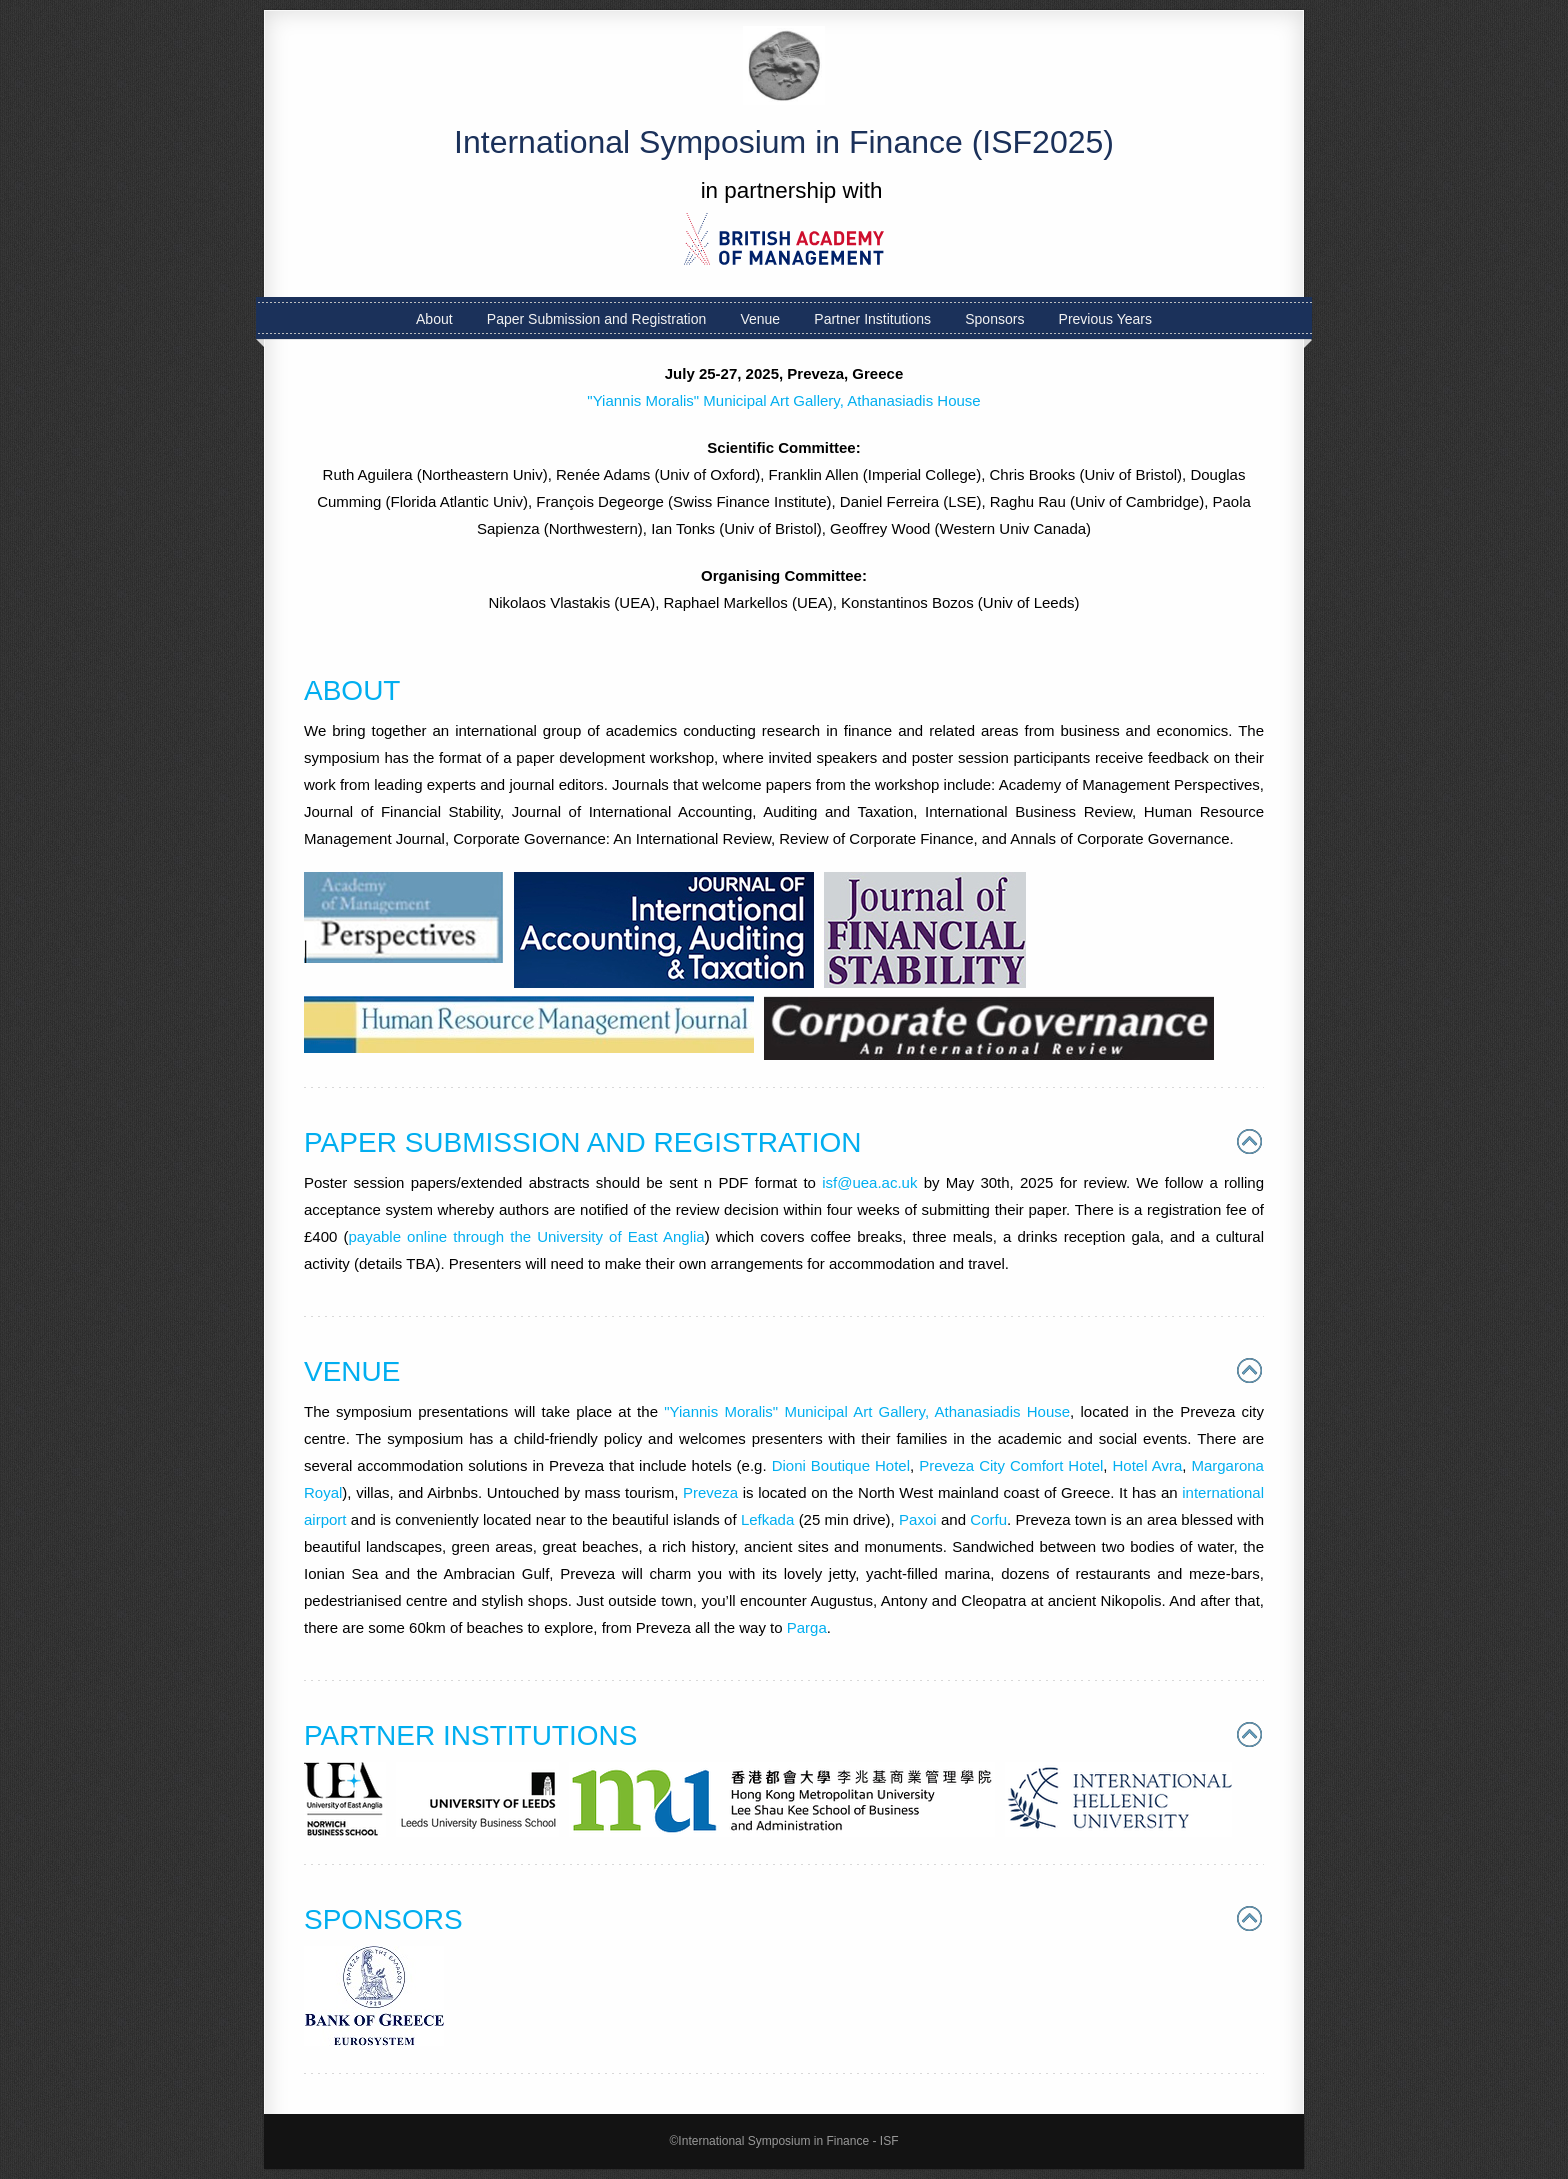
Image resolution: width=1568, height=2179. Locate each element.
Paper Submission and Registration (596, 319)
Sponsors (994, 319)
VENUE (352, 1371)
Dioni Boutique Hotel (841, 1465)
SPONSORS (383, 1919)
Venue (760, 319)
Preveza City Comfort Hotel (1011, 1465)
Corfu (988, 1519)
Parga (807, 1627)
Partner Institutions (872, 319)
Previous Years (1105, 319)
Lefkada (767, 1519)
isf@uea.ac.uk (869, 1182)
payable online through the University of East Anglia (526, 1236)
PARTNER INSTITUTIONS (470, 1735)
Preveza (710, 1492)
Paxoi (918, 1519)
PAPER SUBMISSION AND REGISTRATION (583, 1142)
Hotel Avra (1148, 1465)
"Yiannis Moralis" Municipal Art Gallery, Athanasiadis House (783, 400)
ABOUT (352, 690)
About (434, 319)
